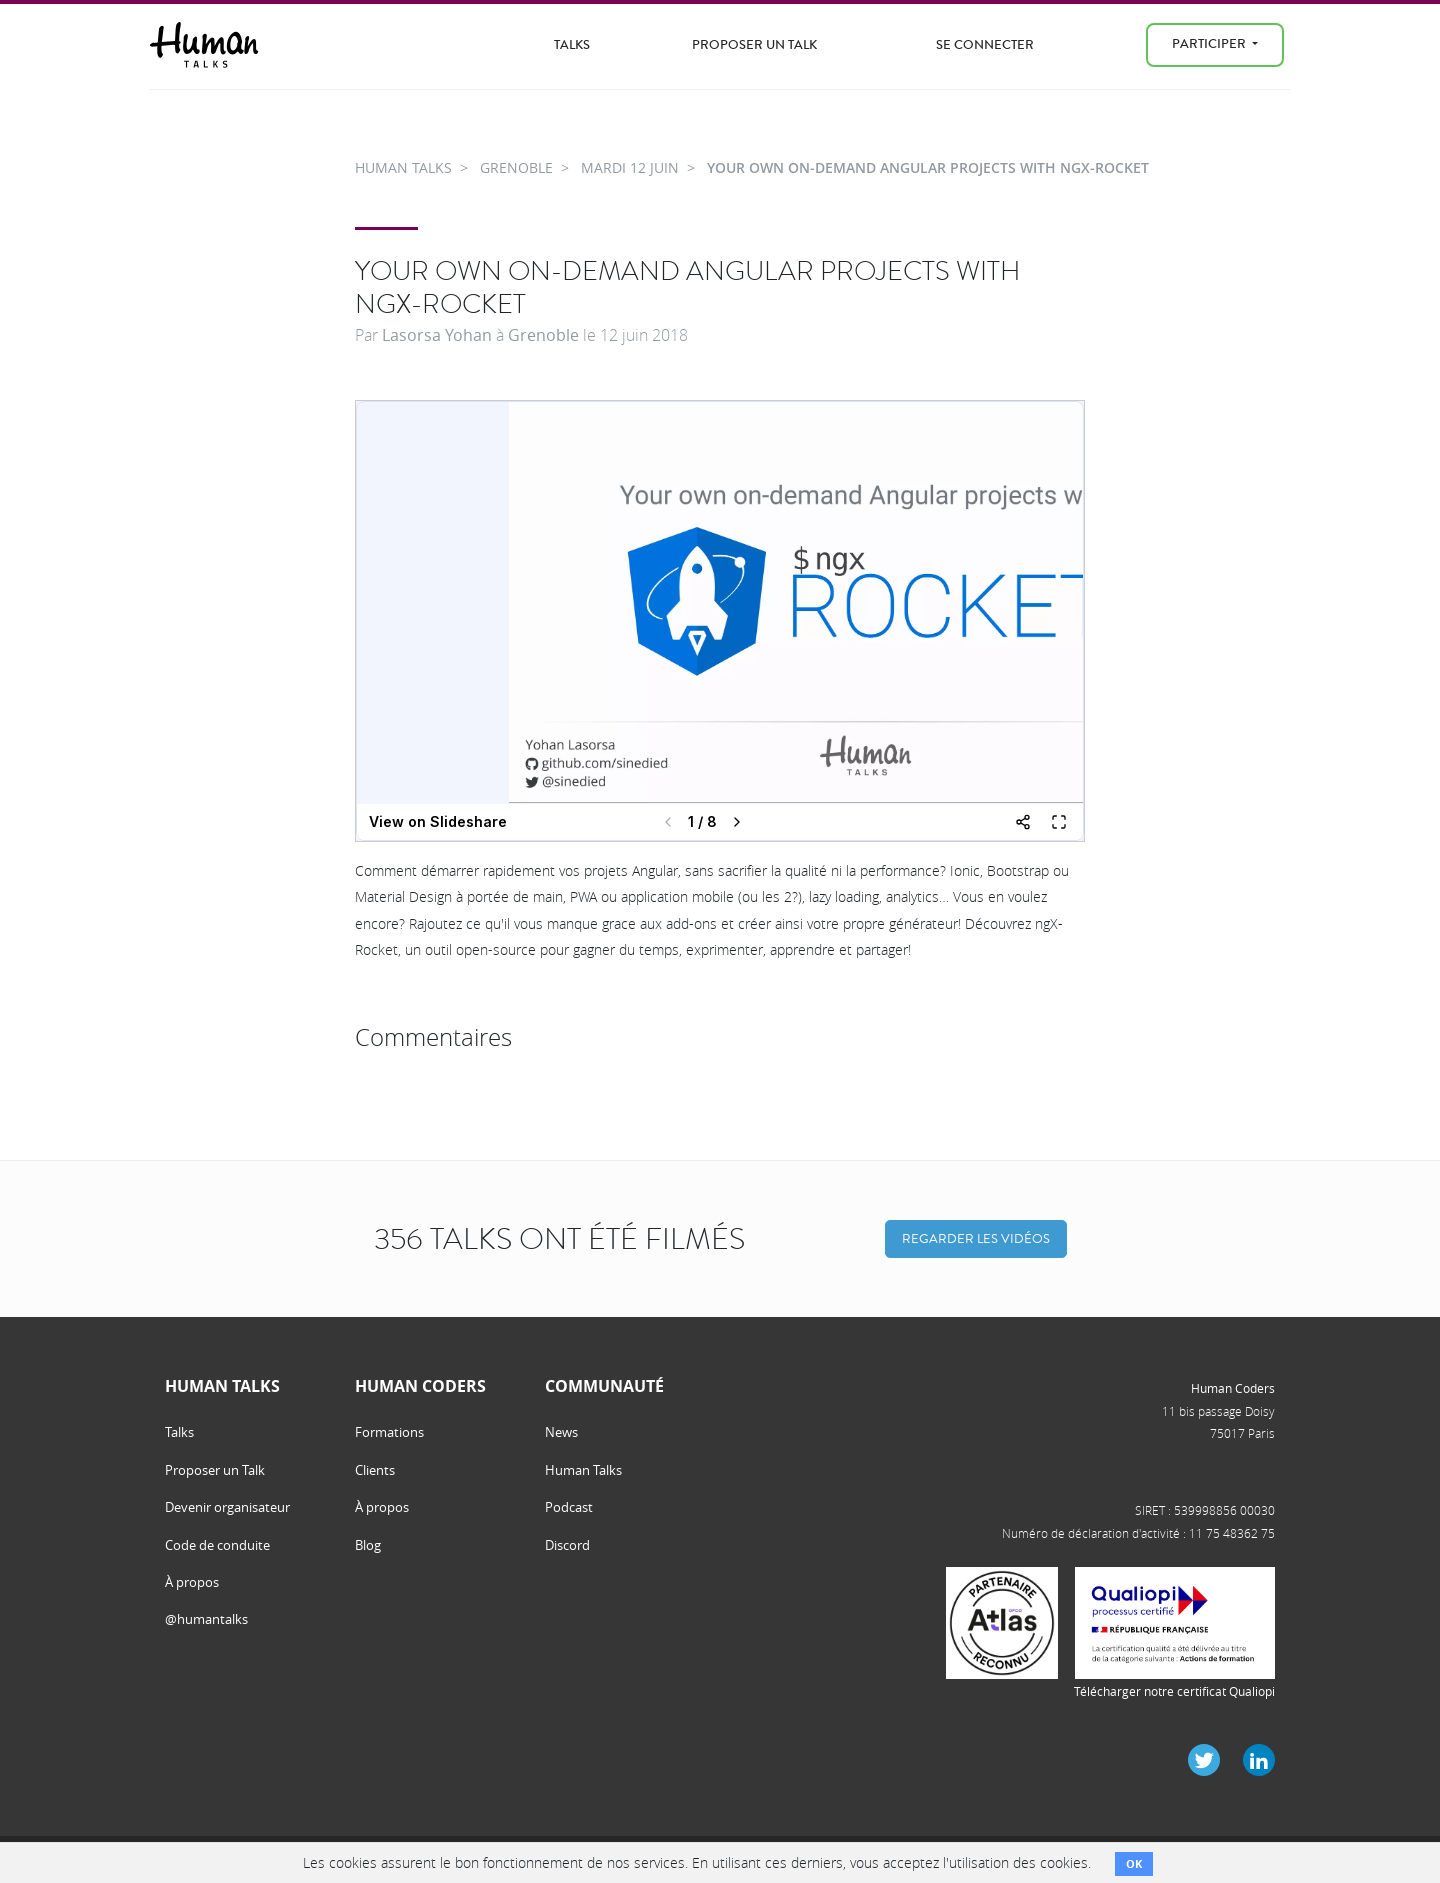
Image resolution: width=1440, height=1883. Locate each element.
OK (1134, 1863)
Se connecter (985, 44)
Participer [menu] (1210, 43)
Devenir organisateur (227, 1507)
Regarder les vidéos (976, 1238)
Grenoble (543, 335)
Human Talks (583, 1470)
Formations (389, 1432)
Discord (567, 1545)
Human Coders (1233, 1388)
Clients (375, 1470)
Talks (572, 44)
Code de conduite (217, 1545)
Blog (368, 1545)
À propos (192, 1582)
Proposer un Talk (754, 44)
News (561, 1432)
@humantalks (206, 1619)
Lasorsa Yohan (437, 335)
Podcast (569, 1507)
